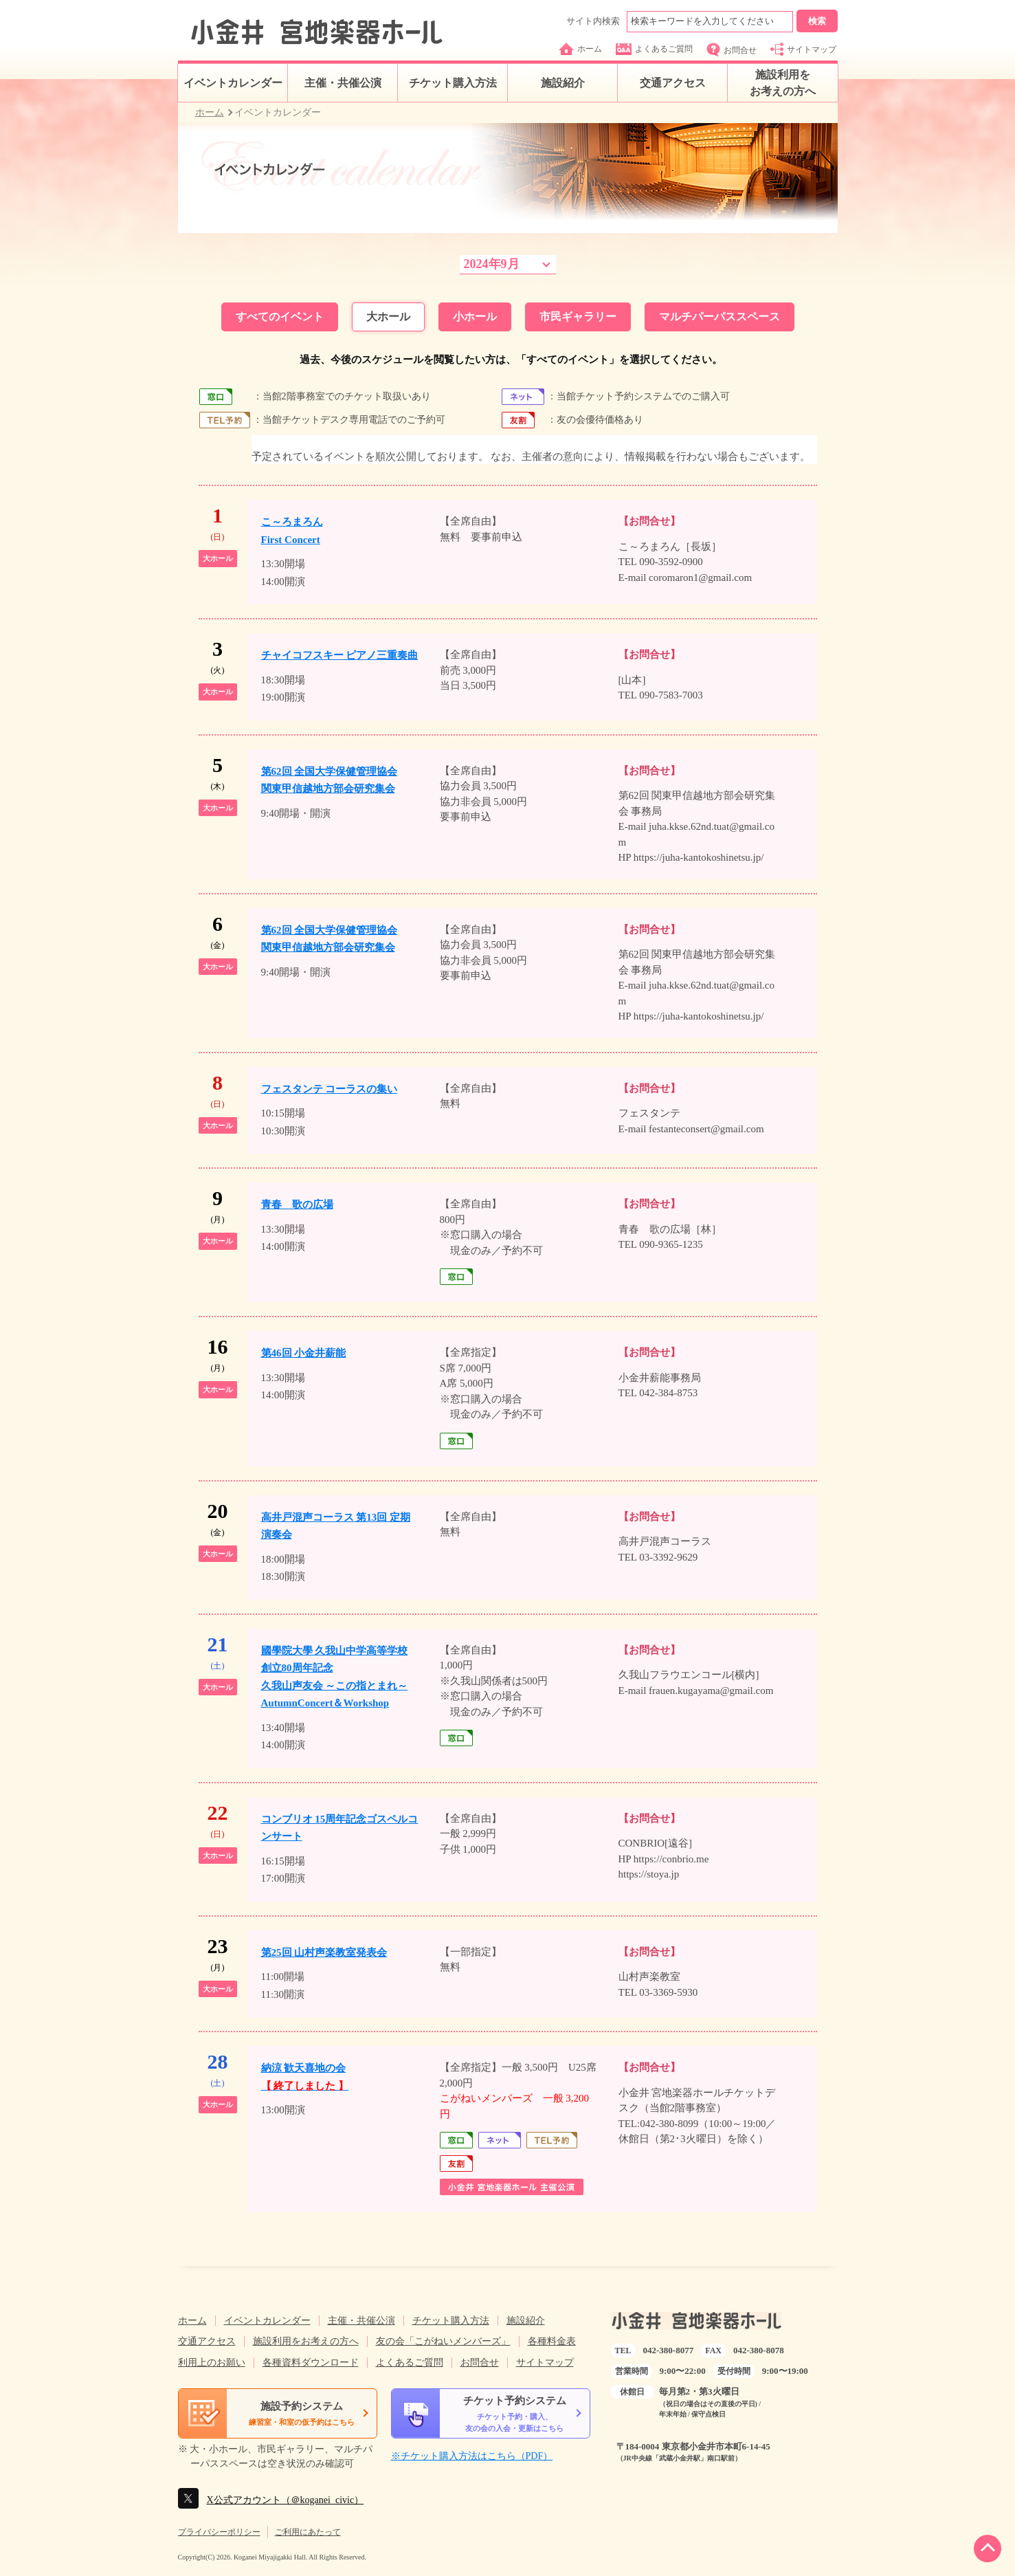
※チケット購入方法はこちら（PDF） (472, 2456)
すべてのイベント (280, 316)
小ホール (475, 316)
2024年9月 (492, 264)
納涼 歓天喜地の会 (305, 2076)
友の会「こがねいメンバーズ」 (443, 2341)
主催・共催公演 (342, 83)
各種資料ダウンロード (311, 2362)
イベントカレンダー (232, 83)
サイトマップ (803, 49)
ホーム (580, 49)
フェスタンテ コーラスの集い (329, 1088)
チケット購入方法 (453, 83)
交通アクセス (673, 83)
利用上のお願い (211, 2362)
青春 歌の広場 (297, 1204)
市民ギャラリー (577, 316)
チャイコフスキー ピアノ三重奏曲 (340, 655)
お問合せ (731, 50)
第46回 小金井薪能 (303, 1352)
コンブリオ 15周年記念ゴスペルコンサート (340, 1828)
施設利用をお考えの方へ (783, 83)
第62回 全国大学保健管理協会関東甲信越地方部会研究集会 (329, 780)
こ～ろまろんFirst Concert (292, 530)
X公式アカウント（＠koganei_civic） (285, 2500)
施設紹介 (563, 83)
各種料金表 (552, 2341)
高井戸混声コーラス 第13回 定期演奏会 (336, 1526)
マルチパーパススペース (719, 316)
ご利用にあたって (308, 2532)
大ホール (388, 316)
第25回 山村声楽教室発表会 (324, 1952)
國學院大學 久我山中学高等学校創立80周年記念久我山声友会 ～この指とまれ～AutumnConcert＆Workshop (334, 1677)
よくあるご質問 (654, 49)
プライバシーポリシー (219, 2532)
